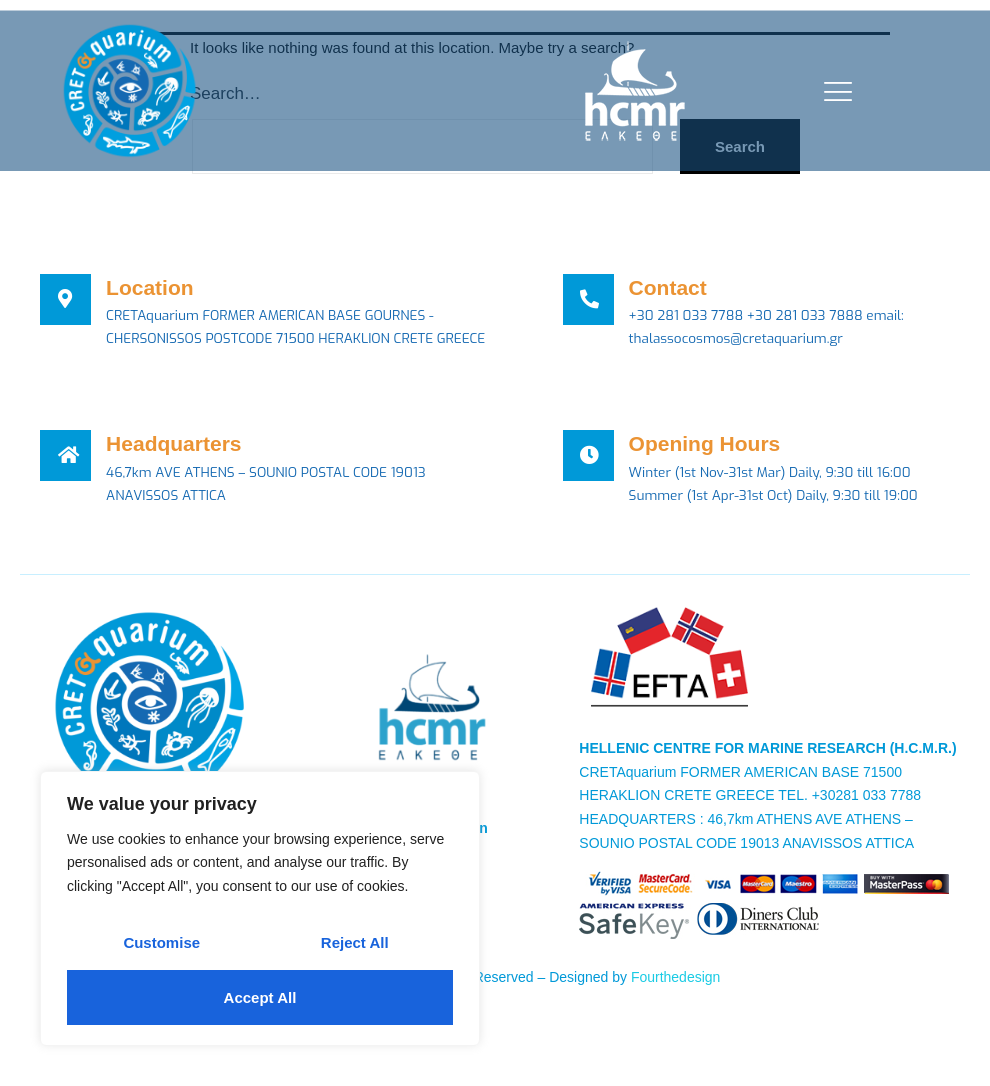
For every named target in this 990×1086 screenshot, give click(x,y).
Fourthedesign (676, 1003)
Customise (161, 942)
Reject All (355, 942)
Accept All (260, 997)
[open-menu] (833, 91)
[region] (260, 908)
